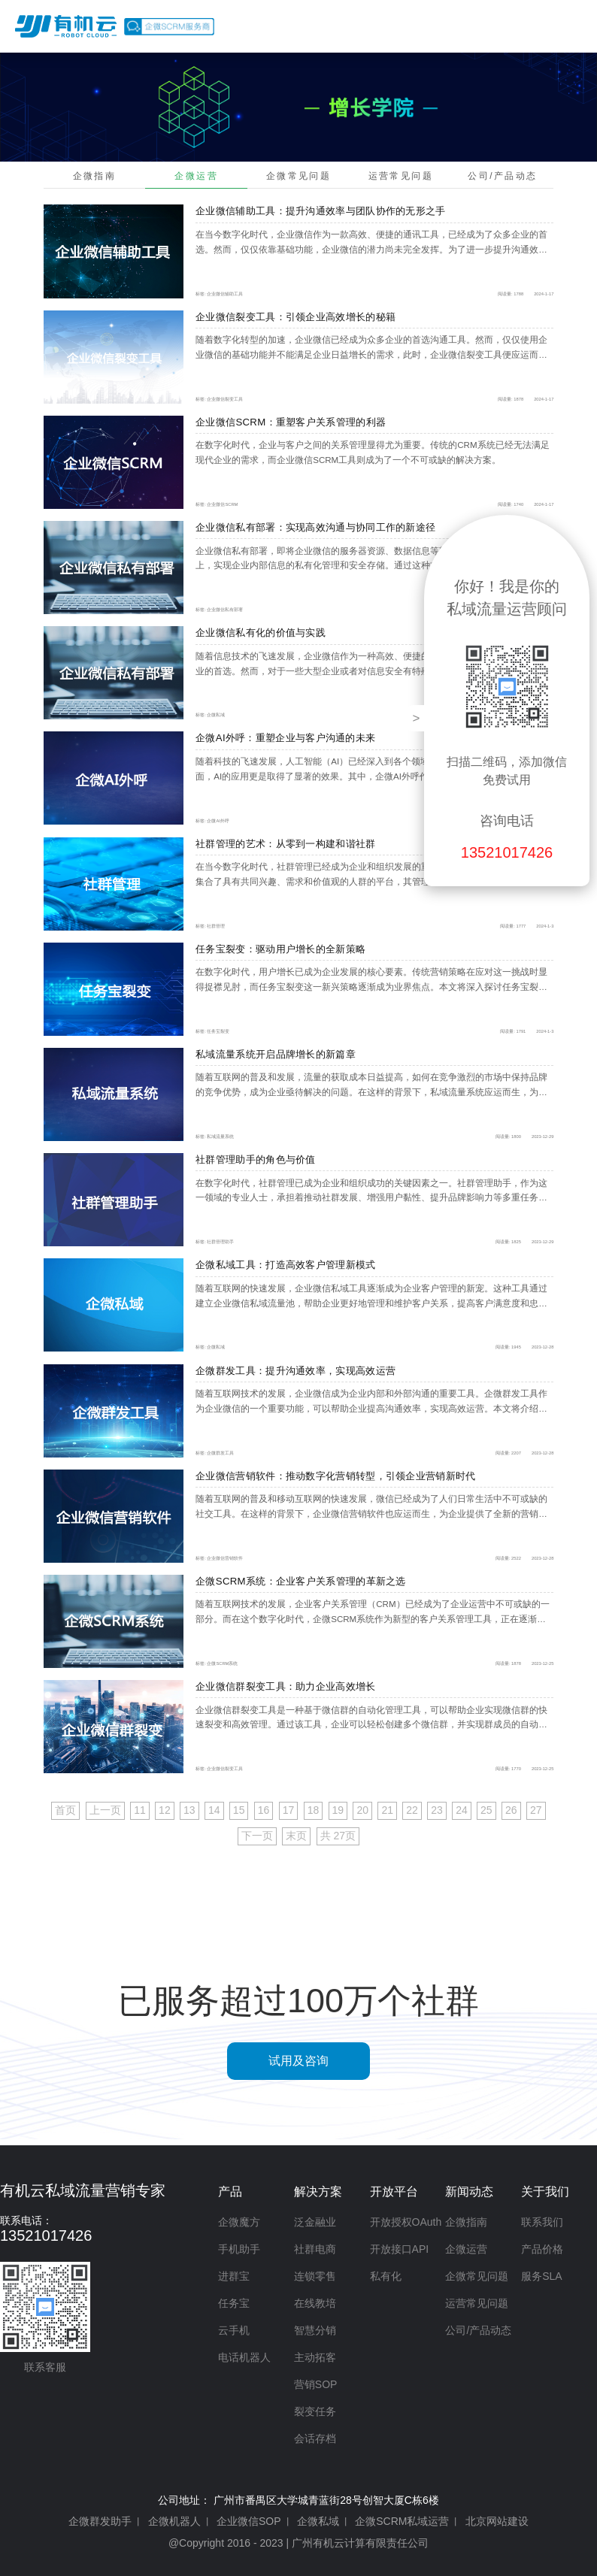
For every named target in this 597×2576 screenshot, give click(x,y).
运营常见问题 (400, 176)
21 (387, 1810)
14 (214, 1810)
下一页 (257, 1836)
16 (264, 1810)
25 (486, 1810)
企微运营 (196, 176)
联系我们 (542, 2222)
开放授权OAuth (406, 2222)
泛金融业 (315, 2222)
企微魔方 (239, 2222)
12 (165, 1810)
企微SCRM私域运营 (402, 2521)
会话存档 (315, 2438)
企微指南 (95, 176)
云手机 (234, 2330)
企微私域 (318, 2521)
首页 (264, 26)
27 (536, 1810)
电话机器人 (244, 2357)
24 (462, 1810)
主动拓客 (315, 2357)
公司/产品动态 (502, 176)
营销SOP (316, 2384)
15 (239, 1810)
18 (314, 1810)
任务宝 (234, 2303)
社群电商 (315, 2249)
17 (289, 1810)
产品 (320, 26)
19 (338, 1810)
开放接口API (399, 2249)
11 (140, 1810)
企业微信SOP (249, 2521)
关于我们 (545, 2191)
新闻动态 (469, 2191)
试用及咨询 (298, 2060)
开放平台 (464, 26)
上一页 (105, 1810)
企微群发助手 (100, 2521)
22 (412, 1810)
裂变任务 (315, 2411)
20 (362, 1810)
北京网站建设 (497, 2521)
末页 (296, 1836)
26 (511, 1810)
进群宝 (234, 2276)
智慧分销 (315, 2330)
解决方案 (386, 26)
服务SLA (541, 2276)
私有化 (386, 2276)
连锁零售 (315, 2276)
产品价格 (542, 26)
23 (437, 1810)
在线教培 (315, 2303)
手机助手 (239, 2249)
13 (189, 1810)
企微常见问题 (298, 176)
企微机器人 (174, 2521)
